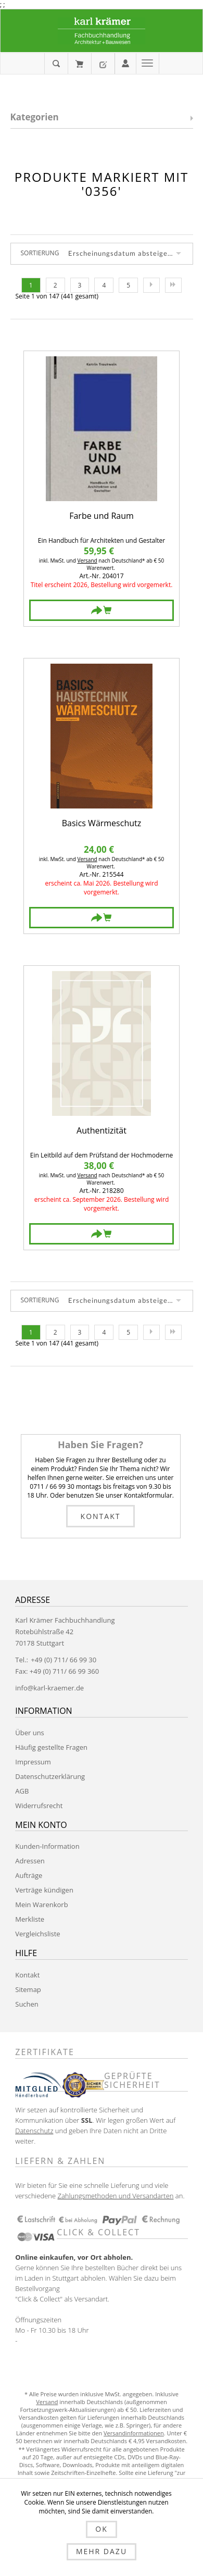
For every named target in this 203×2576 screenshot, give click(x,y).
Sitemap (28, 1989)
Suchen (27, 2004)
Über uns (29, 1732)
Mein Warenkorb (79, 63)
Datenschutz (34, 2130)
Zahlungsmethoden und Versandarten (115, 2195)
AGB (22, 1791)
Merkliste (29, 1919)
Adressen (29, 1860)
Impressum (33, 1761)
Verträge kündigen (44, 1890)
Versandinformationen (134, 2433)
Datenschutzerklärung (50, 1776)
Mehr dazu (101, 2551)
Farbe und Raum (101, 516)
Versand (87, 560)
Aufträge (28, 1875)
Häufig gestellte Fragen (51, 1747)
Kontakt (101, 1516)
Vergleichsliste (37, 1933)
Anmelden (125, 62)
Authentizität (101, 1131)
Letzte (173, 285)
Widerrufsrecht (38, 1805)
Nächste (151, 285)
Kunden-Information (47, 1846)
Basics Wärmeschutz (101, 824)
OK (101, 2529)
